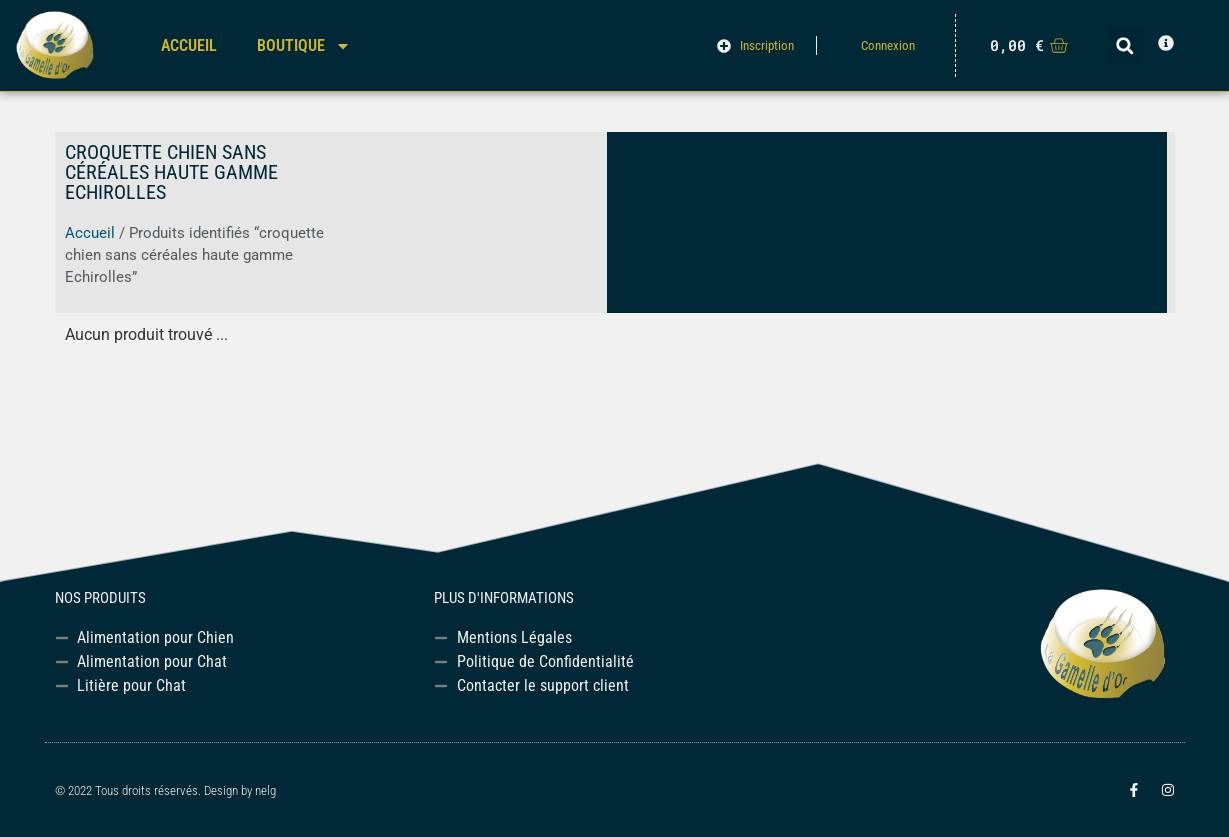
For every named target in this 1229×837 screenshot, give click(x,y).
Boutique (304, 46)
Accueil (189, 45)
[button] (1124, 45)
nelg (265, 790)
